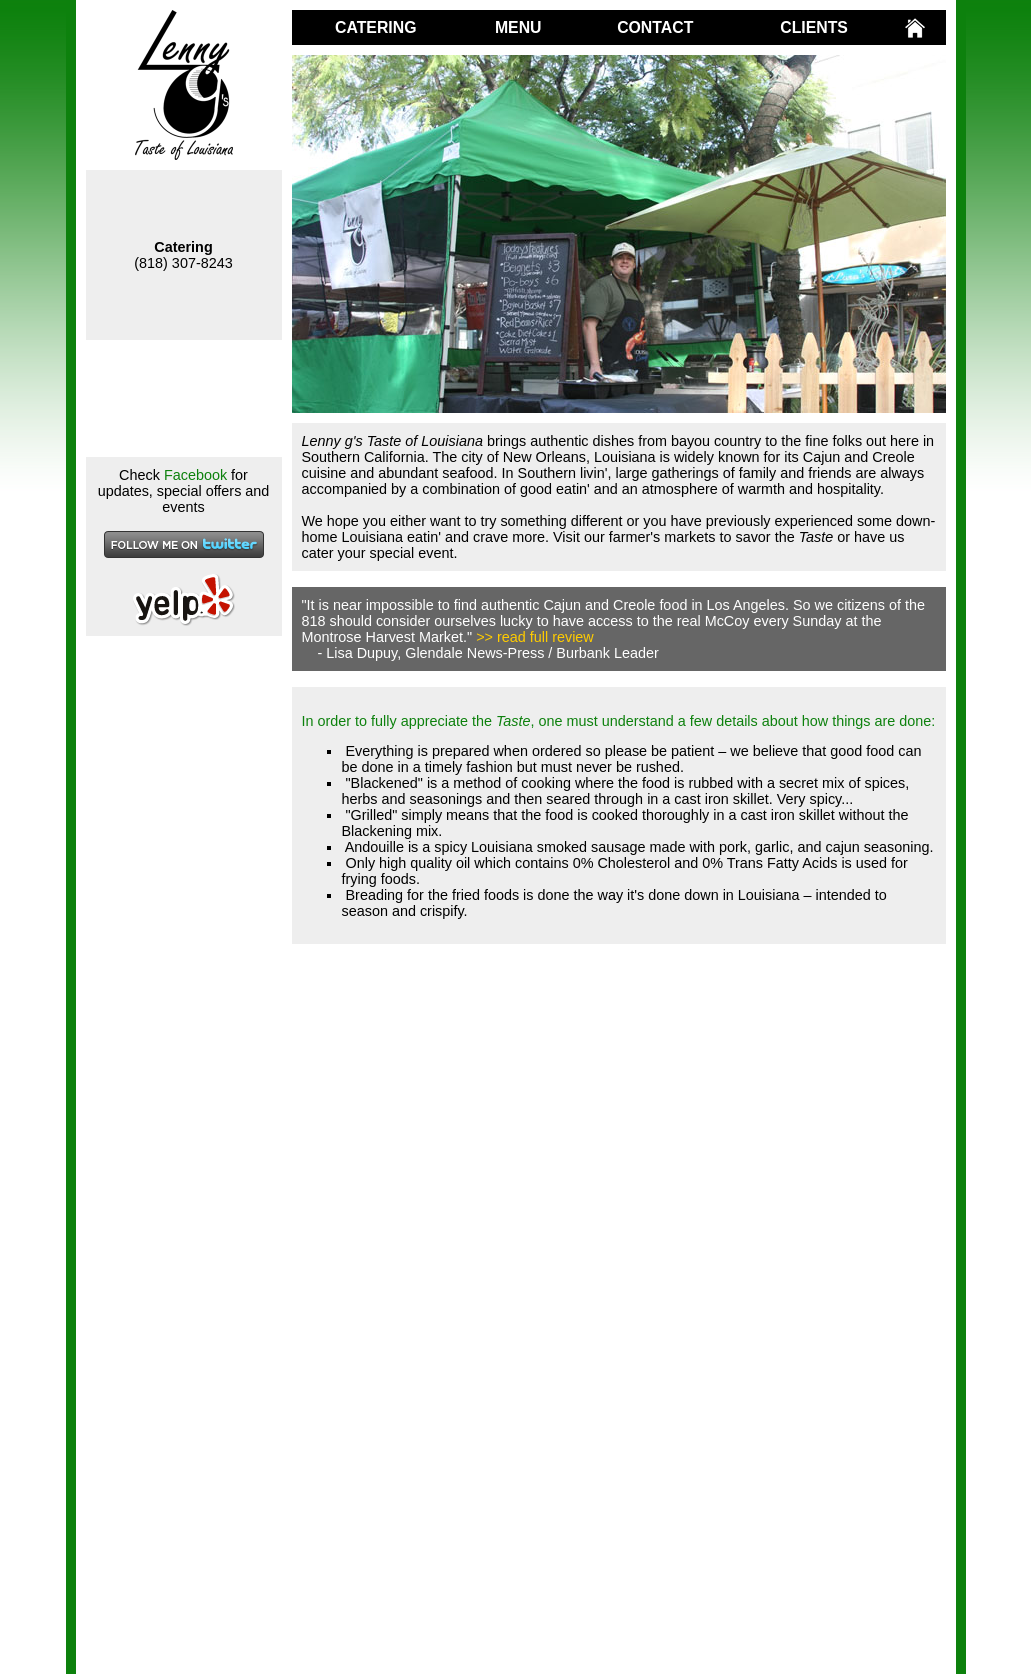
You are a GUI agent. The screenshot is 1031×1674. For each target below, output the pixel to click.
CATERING (375, 27)
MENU (518, 27)
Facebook (195, 475)
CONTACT (655, 27)
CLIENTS (814, 27)
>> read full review (535, 637)
